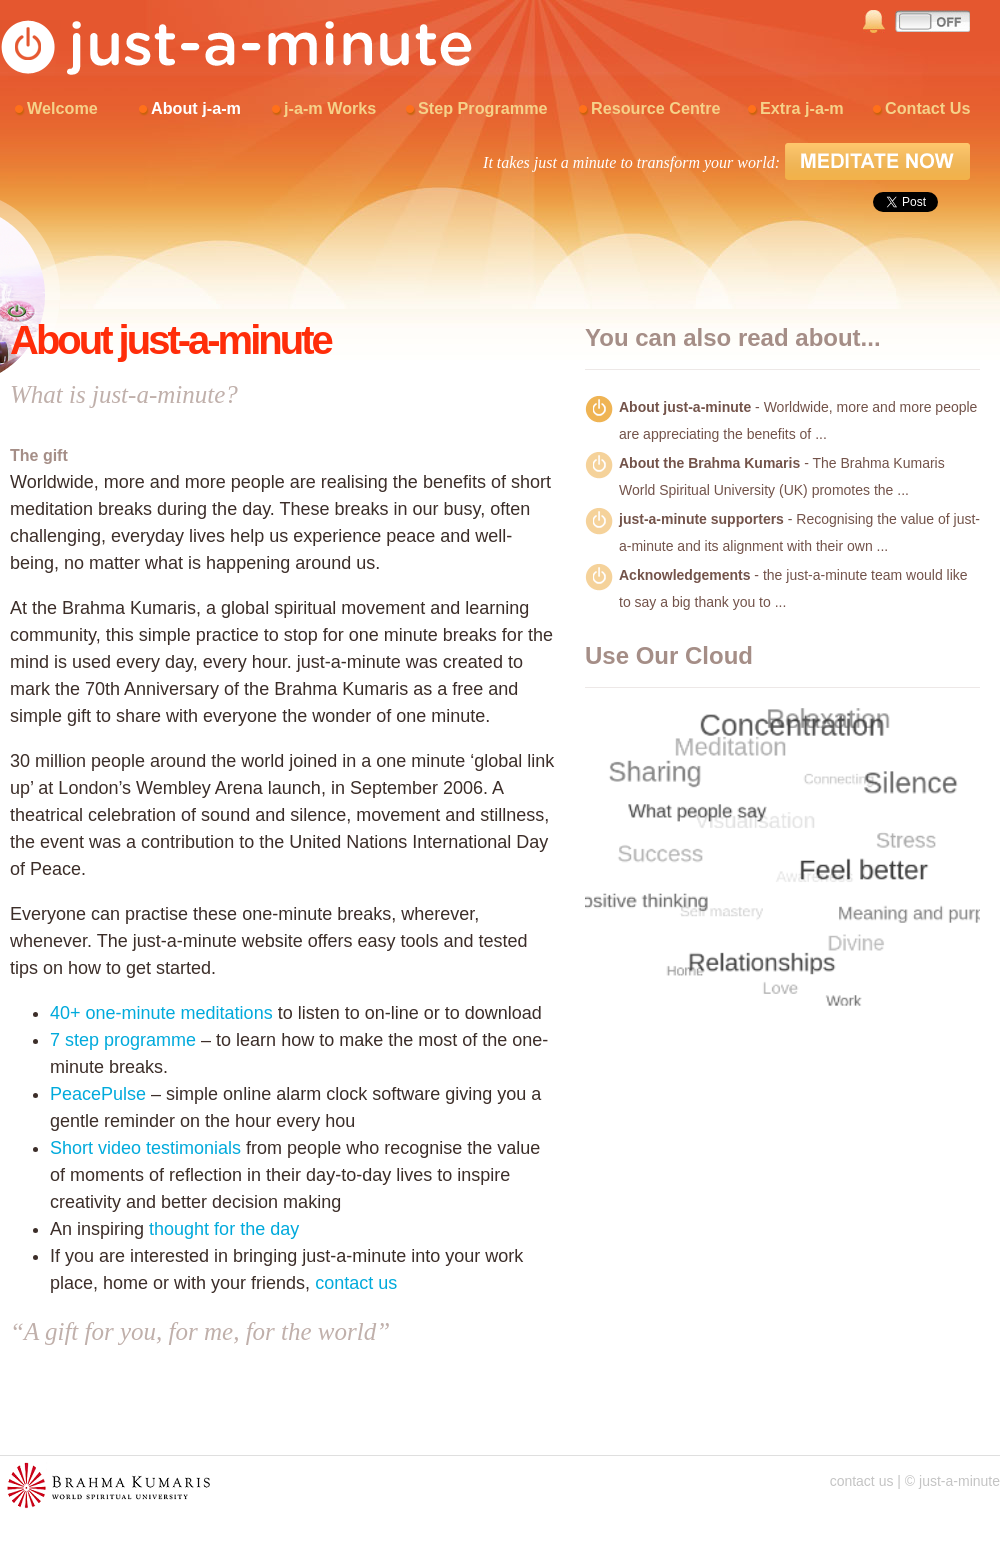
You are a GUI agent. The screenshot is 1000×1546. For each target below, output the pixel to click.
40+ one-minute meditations (161, 1013)
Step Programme (483, 108)
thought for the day (224, 1229)
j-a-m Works (330, 108)
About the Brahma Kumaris (709, 463)
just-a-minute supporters (701, 519)
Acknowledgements (684, 575)
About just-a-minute (685, 407)
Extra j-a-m (802, 108)
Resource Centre (656, 108)
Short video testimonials (145, 1148)
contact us (356, 1283)
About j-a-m (196, 108)
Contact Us (927, 108)
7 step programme (123, 1040)
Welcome (62, 108)
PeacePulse (98, 1094)
